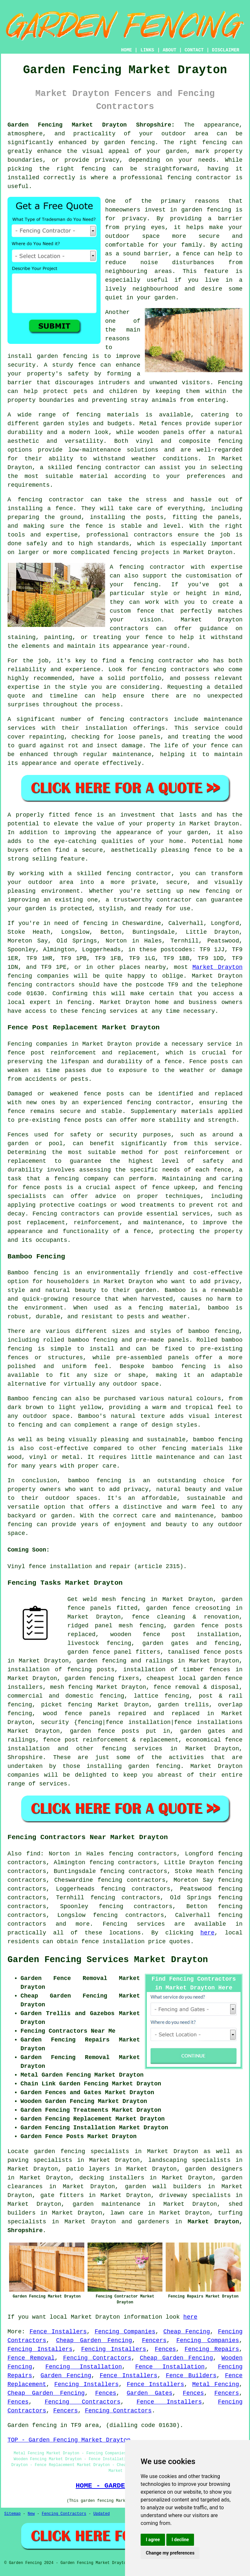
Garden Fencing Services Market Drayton (107, 1960)
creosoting (212, 1608)
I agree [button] (153, 2539)
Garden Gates (149, 2393)
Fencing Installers (40, 2349)
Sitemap (12, 2514)
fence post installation (191, 1634)
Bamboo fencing (32, 1272)
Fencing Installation (83, 2367)
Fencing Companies (125, 2331)
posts (130, 1731)
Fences (165, 2349)
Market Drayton (217, 967)
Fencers (154, 2340)
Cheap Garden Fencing (94, 2340)
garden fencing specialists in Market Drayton (116, 2151)
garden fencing (89, 1678)
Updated (101, 2514)
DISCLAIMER (225, 50)
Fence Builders (191, 2375)
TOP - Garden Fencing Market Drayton (69, 2440)
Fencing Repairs (212, 2349)
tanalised (183, 1652)
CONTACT (194, 50)
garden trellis (183, 1705)
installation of (34, 1669)
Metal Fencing (215, 2384)
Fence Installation (170, 2367)
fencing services (132, 1748)
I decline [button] (180, 2539)
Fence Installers (58, 2331)
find (33, 1854)
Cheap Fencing (186, 2331)
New (31, 2514)
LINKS (147, 50)
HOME (126, 50)
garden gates (165, 1643)
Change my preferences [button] (170, 2553)
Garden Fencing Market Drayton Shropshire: (91, 125)
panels (100, 1608)
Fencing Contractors (97, 2358)
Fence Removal (31, 2358)
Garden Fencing (66, 2375)
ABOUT (169, 50)
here (208, 1933)
